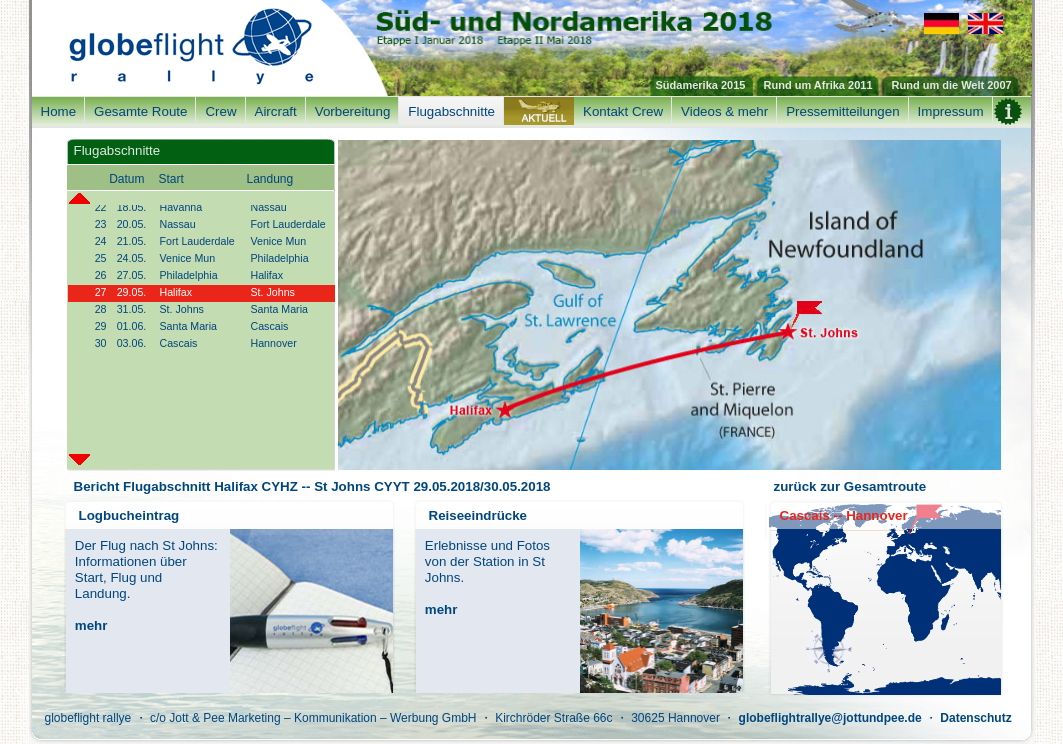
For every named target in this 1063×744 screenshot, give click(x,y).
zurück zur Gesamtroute (850, 486)
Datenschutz (975, 718)
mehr (91, 625)
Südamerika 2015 (701, 85)
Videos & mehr (724, 111)
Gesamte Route (140, 111)
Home (59, 111)
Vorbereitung (353, 111)
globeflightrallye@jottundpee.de (830, 718)
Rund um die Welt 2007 (952, 85)
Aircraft (276, 111)
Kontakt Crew (623, 111)
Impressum (951, 111)
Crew (220, 111)
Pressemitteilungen (842, 111)
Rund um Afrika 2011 (818, 85)
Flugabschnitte (451, 111)
